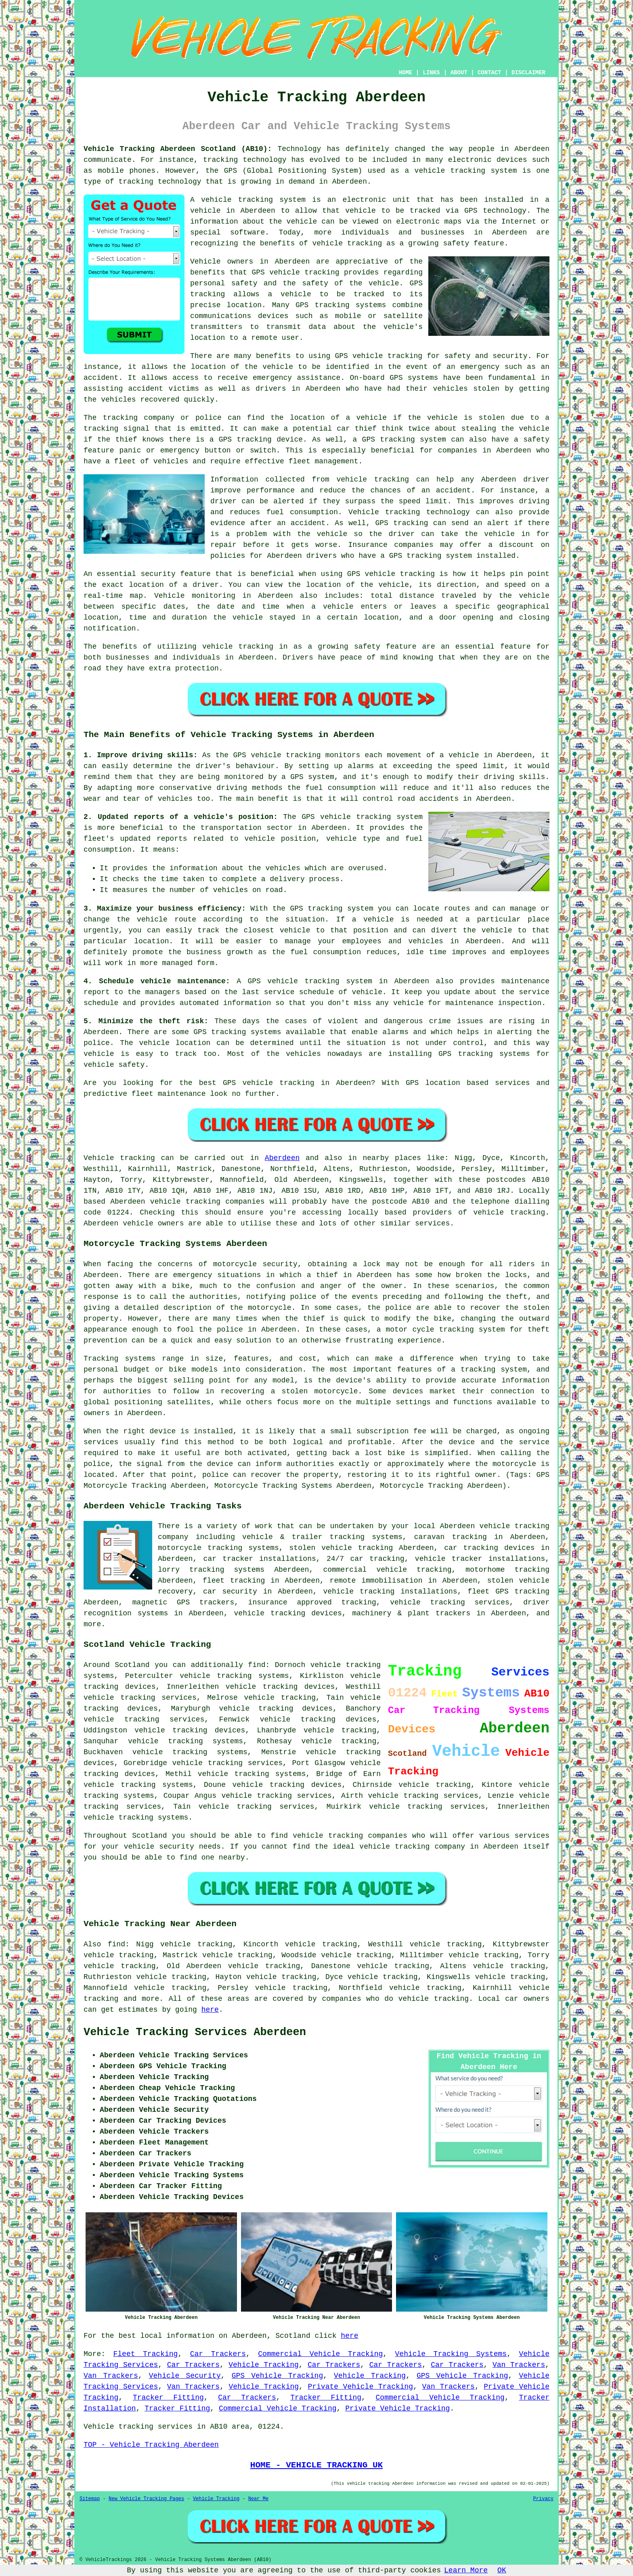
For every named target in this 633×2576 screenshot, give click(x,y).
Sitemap (90, 2499)
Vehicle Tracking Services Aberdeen (195, 2032)
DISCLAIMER (528, 72)
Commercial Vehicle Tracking (320, 2354)
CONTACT (489, 72)
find (116, 1944)
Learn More (466, 2570)
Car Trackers (218, 2354)
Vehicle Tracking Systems (451, 2354)
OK (501, 2570)
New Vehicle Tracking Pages (146, 2499)
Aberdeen (282, 1158)
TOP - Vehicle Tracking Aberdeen (151, 2445)
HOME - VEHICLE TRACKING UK (316, 2465)
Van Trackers (519, 2365)
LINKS (431, 72)
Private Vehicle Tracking (360, 2387)
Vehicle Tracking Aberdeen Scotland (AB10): (178, 149)
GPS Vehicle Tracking (277, 2376)
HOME (406, 72)
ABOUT (459, 72)
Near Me (258, 2499)
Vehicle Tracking (263, 2365)
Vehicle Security (185, 2376)
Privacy (543, 2499)
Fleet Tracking (145, 2354)
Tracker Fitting (168, 2398)
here (210, 2010)
